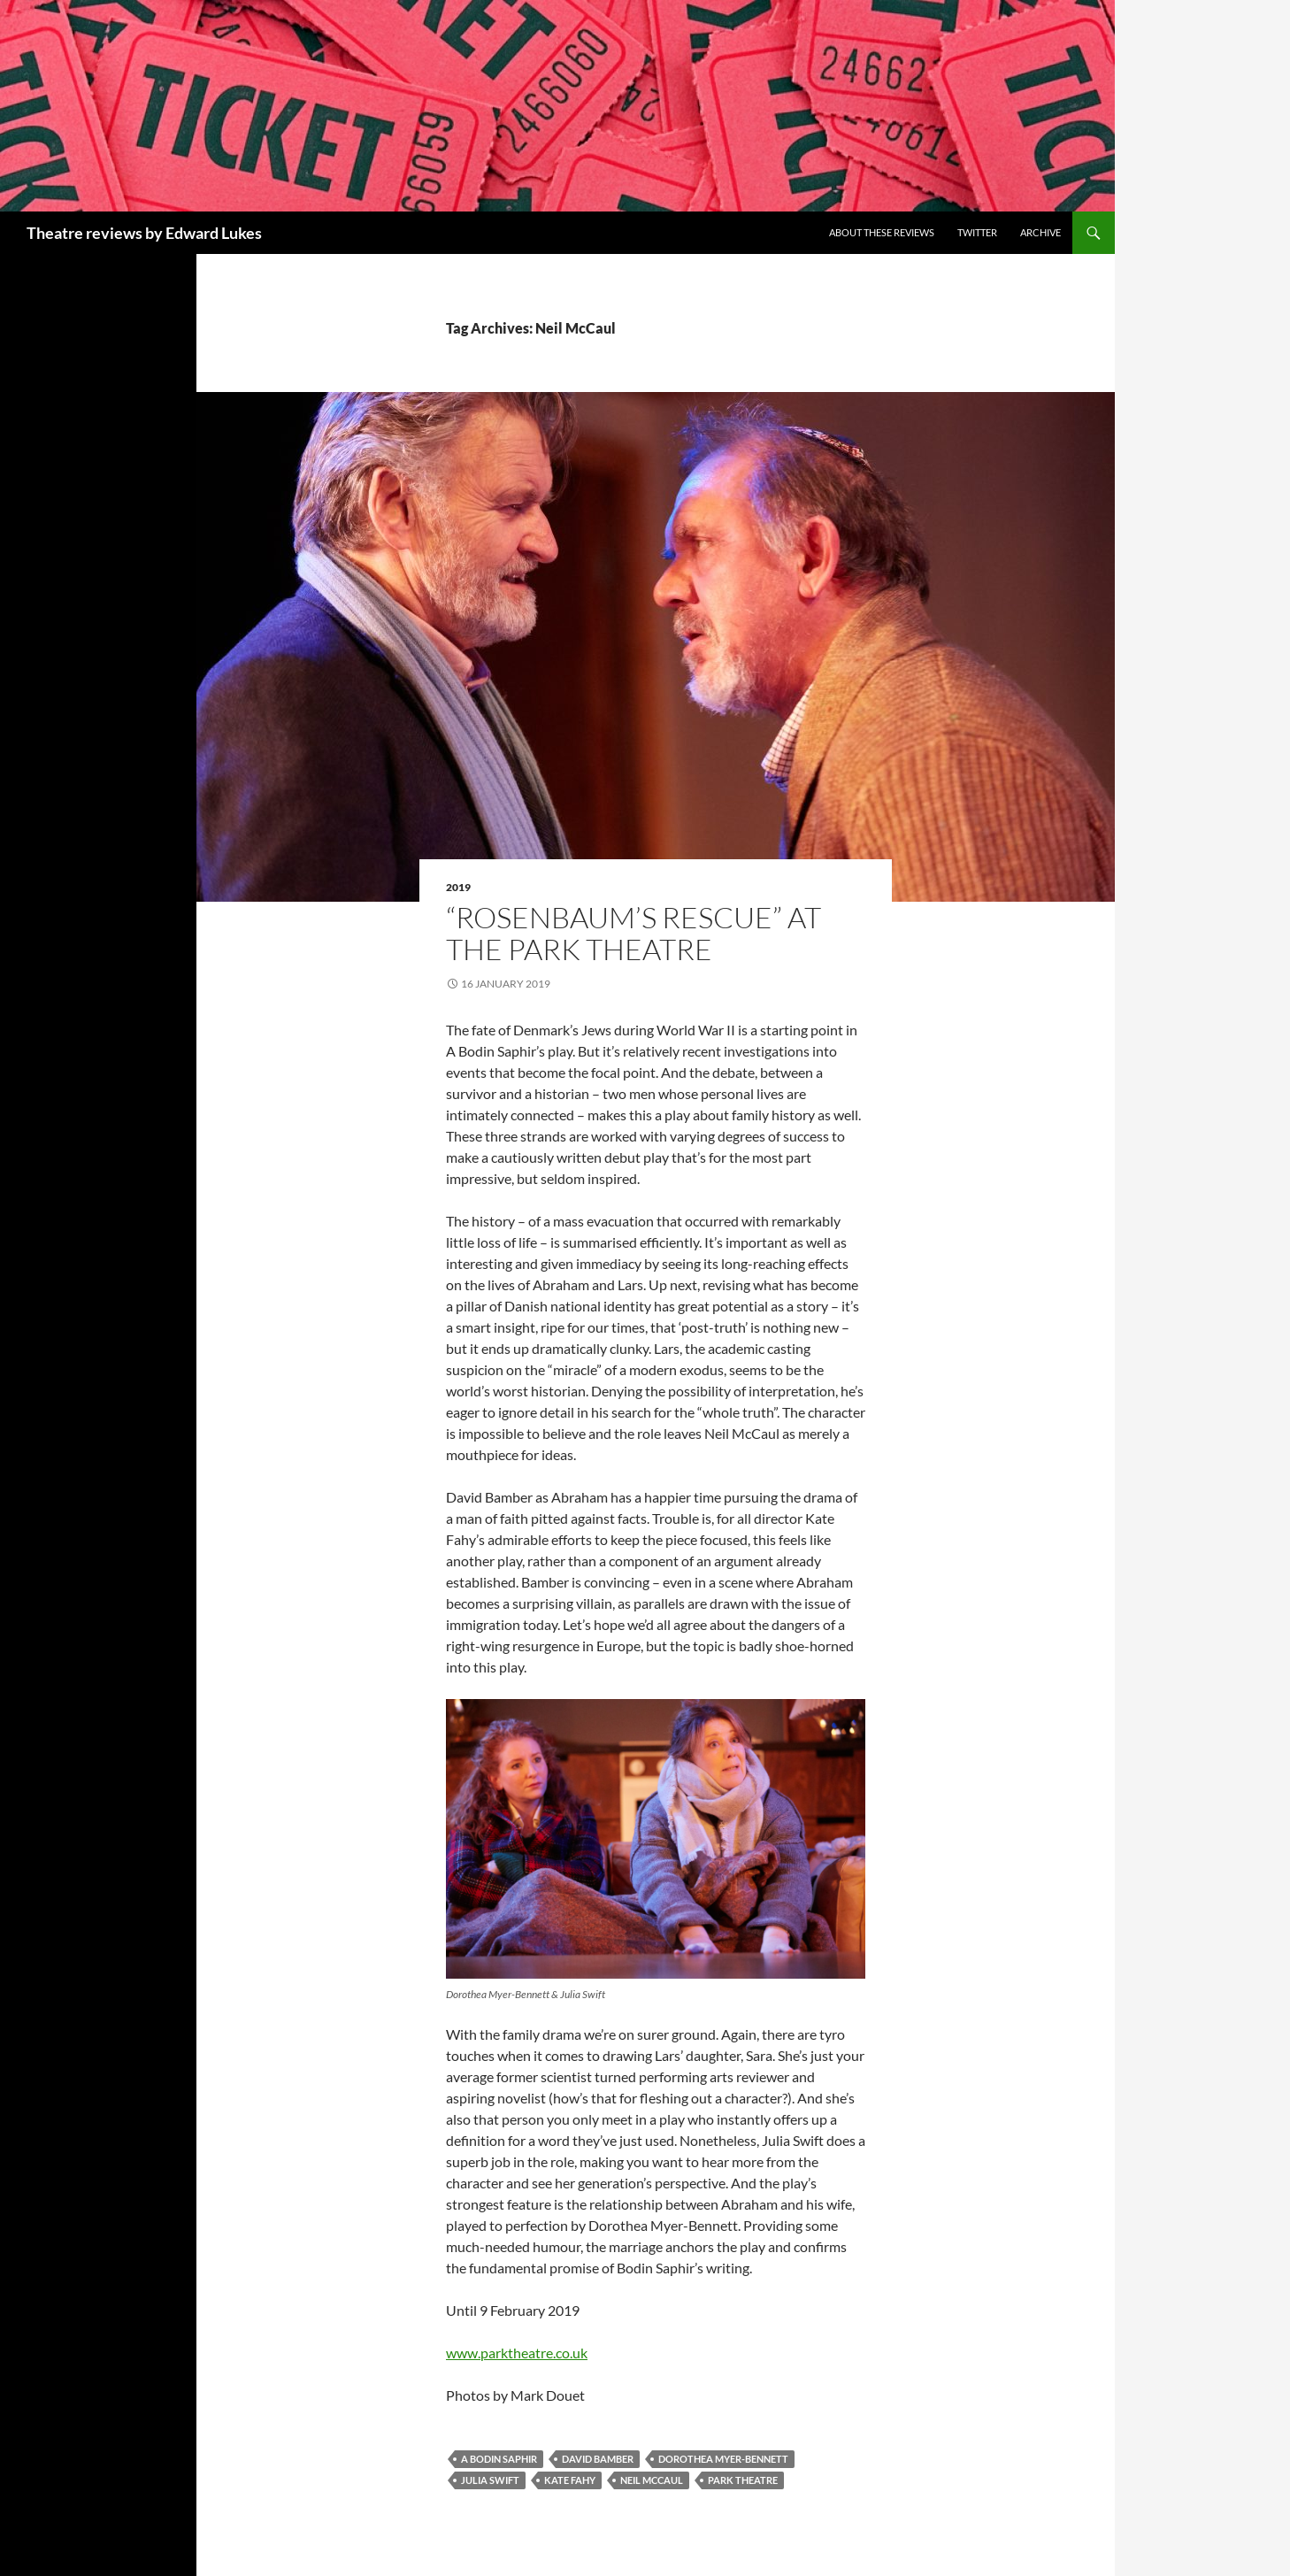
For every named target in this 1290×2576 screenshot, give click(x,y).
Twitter (977, 232)
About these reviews (881, 232)
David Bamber (597, 2459)
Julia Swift (490, 2480)
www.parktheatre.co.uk (516, 2352)
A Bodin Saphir (499, 2459)
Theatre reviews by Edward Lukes (144, 232)
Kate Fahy (569, 2480)
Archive (1040, 232)
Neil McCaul (651, 2480)
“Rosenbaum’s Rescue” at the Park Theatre (633, 933)
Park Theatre (743, 2480)
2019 (458, 887)
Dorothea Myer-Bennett (723, 2459)
